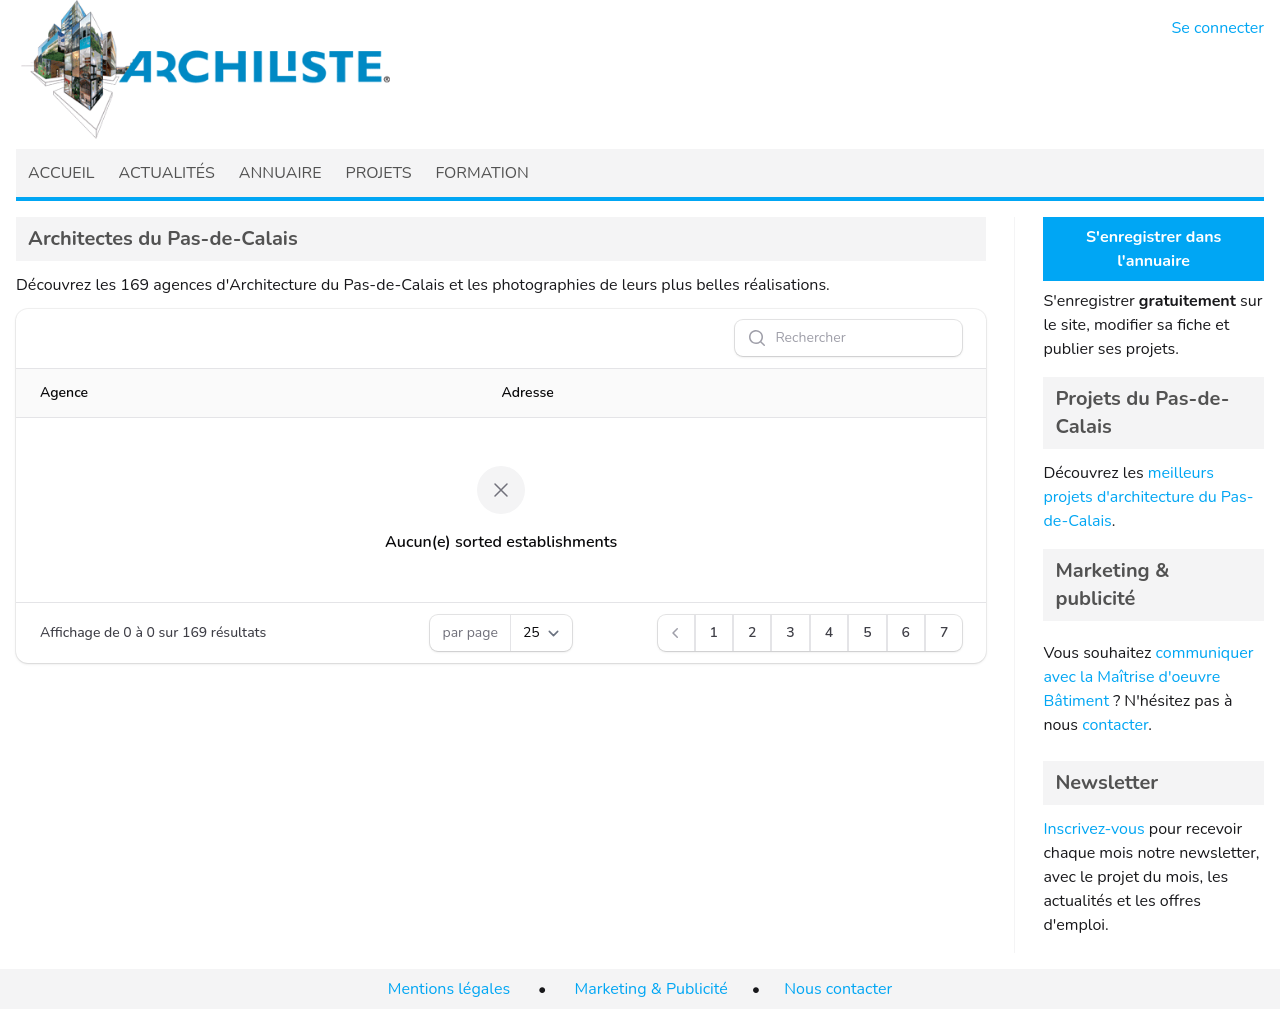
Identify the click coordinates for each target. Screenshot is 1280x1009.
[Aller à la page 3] (790, 633)
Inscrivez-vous (1093, 829)
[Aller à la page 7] (944, 633)
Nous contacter (838, 989)
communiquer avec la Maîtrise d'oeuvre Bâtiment (1148, 677)
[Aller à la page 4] (829, 633)
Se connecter (1218, 28)
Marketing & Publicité (651, 989)
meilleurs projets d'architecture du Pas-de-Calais (1148, 497)
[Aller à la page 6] (906, 633)
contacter (1115, 725)
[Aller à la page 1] (714, 633)
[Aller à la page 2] (752, 633)
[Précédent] (676, 633)
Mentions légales (449, 989)
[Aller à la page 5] (867, 633)
